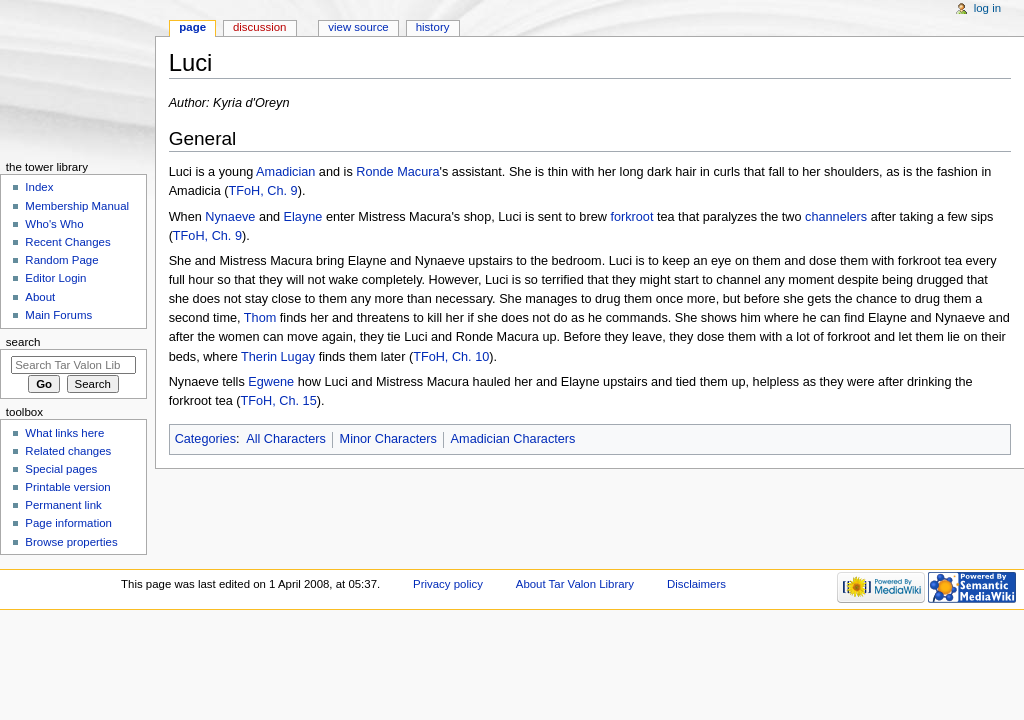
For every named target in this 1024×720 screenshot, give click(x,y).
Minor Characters (388, 439)
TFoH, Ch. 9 (263, 191)
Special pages (61, 469)
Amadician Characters (513, 439)
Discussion (259, 27)
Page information (68, 523)
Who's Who (54, 224)
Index (39, 187)
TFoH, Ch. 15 (279, 401)
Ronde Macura (397, 172)
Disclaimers (696, 584)
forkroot (631, 217)
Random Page (61, 260)
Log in (987, 8)
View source (358, 27)
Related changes (68, 451)
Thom (260, 318)
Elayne (303, 217)
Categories (205, 439)
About (40, 297)
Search (23, 342)
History (433, 27)
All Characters (286, 439)
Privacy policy (448, 584)
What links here (64, 433)
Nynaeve (230, 217)
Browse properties (71, 542)
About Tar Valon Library (575, 584)
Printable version (67, 487)
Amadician (285, 172)
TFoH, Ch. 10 (451, 357)
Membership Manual (77, 206)
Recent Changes (67, 242)
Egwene (271, 382)
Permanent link (63, 505)
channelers (836, 217)
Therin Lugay (278, 357)
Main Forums (58, 315)
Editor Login (55, 278)
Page (192, 27)
